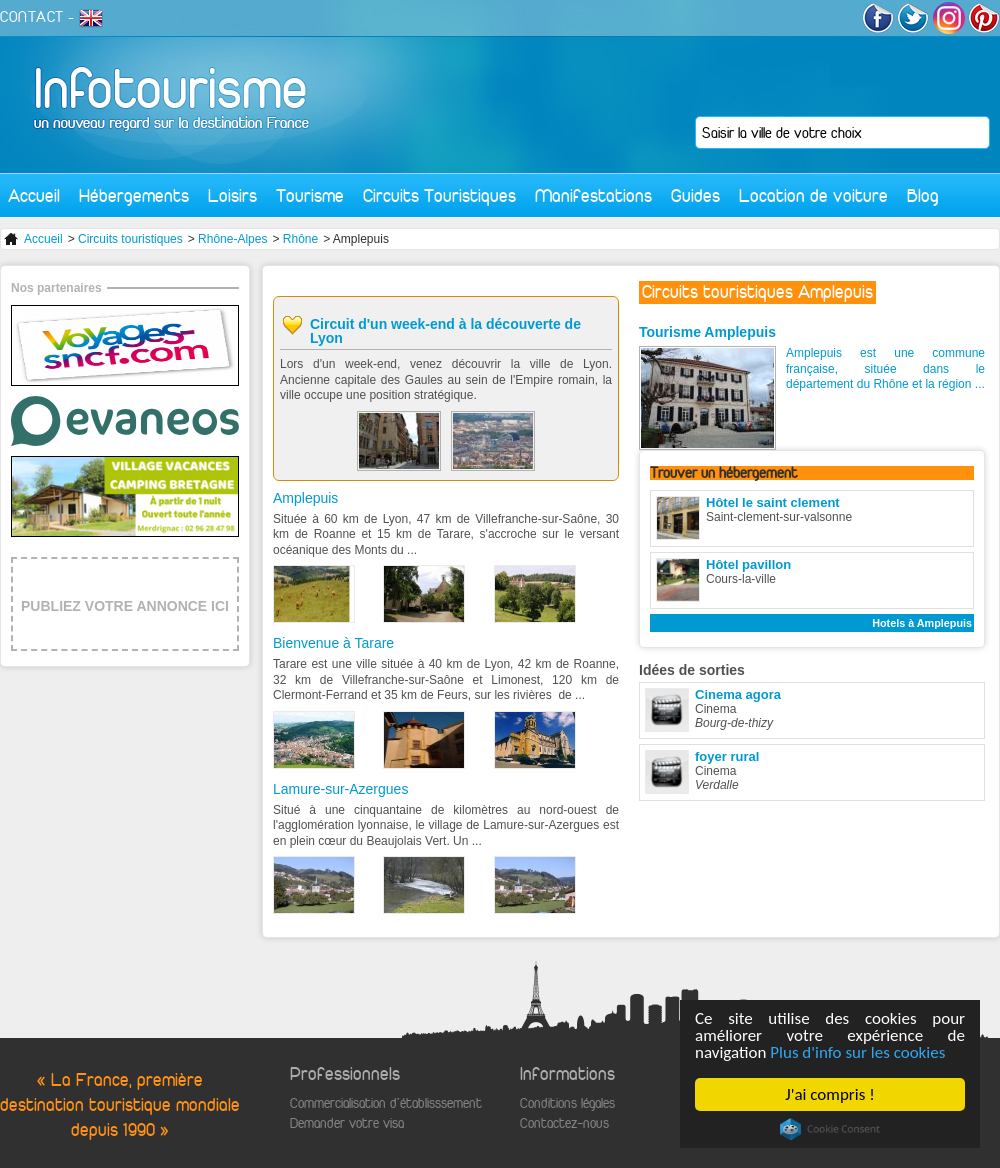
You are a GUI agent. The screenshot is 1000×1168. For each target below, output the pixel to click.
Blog (923, 195)
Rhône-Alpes (232, 239)
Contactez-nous (564, 1123)
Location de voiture (813, 195)
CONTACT (32, 17)
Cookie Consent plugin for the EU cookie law (830, 1129)
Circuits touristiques (130, 239)
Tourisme (310, 195)
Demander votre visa (347, 1123)
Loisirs (232, 195)
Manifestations (593, 195)
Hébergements (134, 195)
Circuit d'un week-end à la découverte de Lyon (445, 331)
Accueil (34, 195)
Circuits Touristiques (439, 195)
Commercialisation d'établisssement (386, 1103)
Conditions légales (567, 1103)
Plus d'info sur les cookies (857, 1052)
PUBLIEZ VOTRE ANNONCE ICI (125, 606)
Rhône (300, 239)
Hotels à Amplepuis (922, 623)
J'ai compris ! (829, 1094)
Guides (695, 195)
